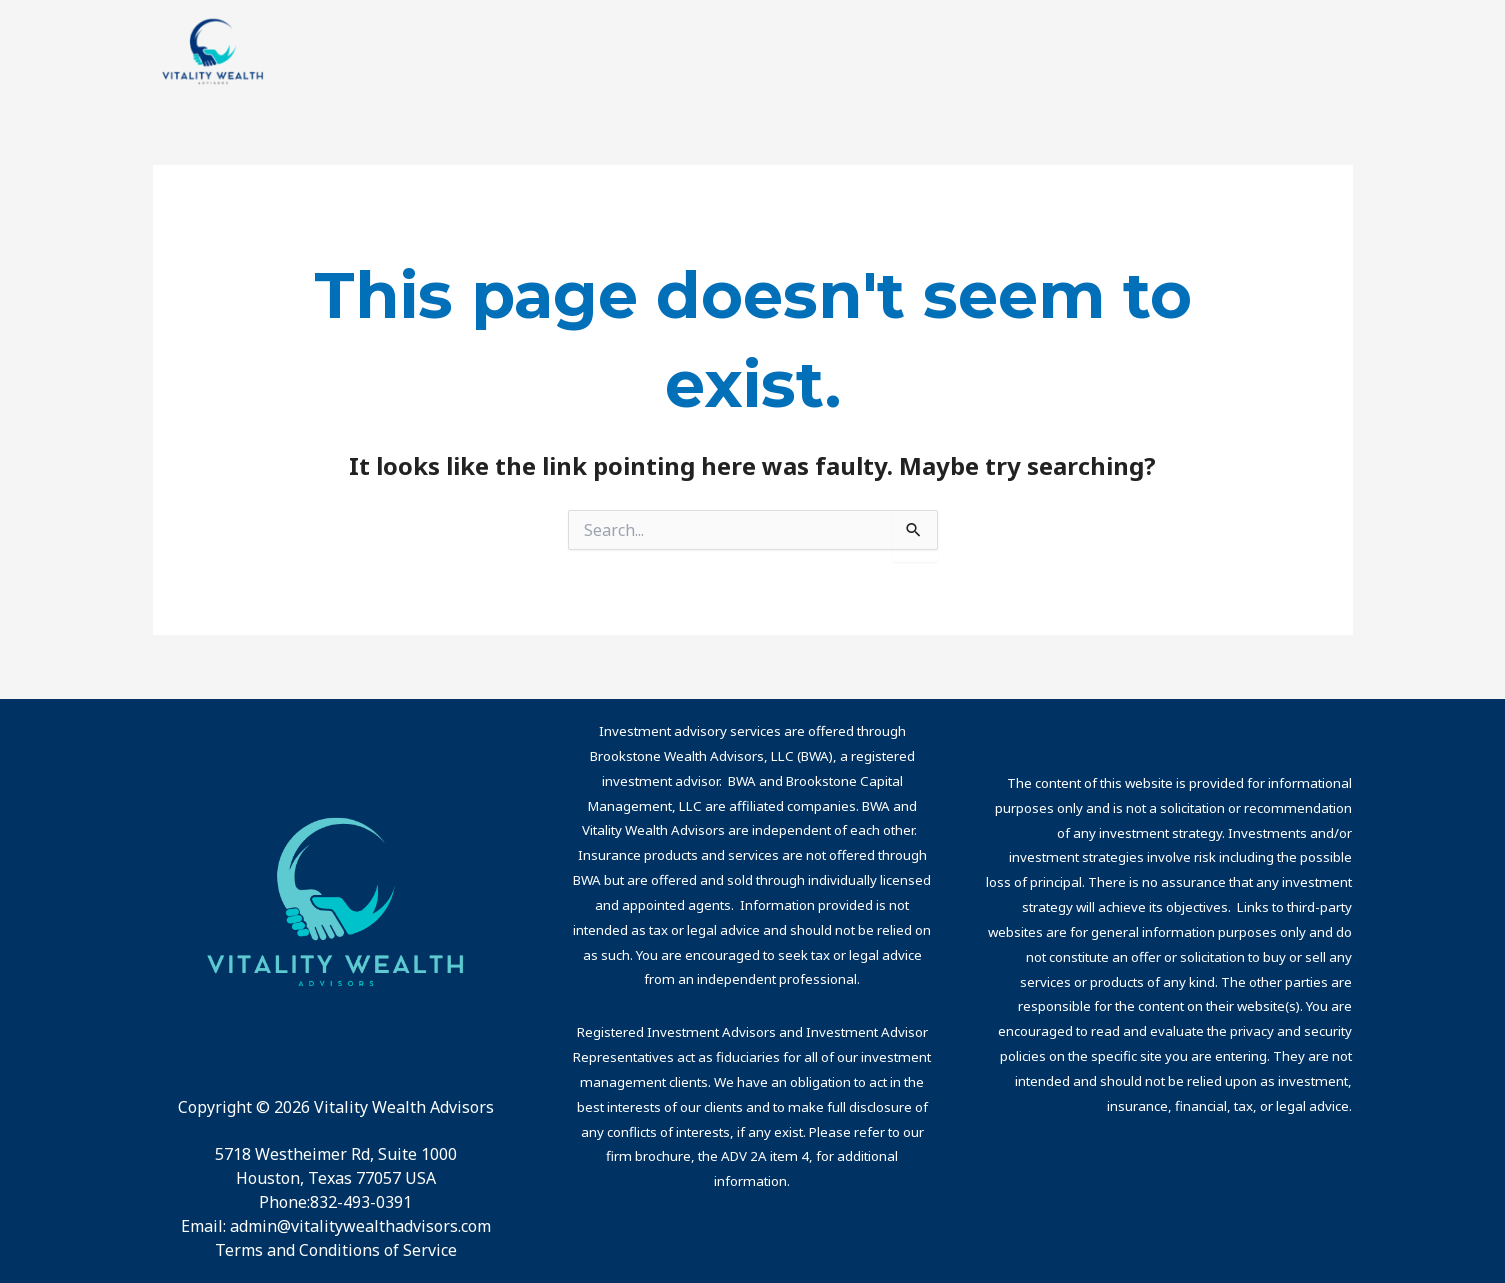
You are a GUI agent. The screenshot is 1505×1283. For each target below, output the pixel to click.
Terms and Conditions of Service (336, 1250)
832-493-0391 (361, 1202)
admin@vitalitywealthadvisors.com (360, 1226)
